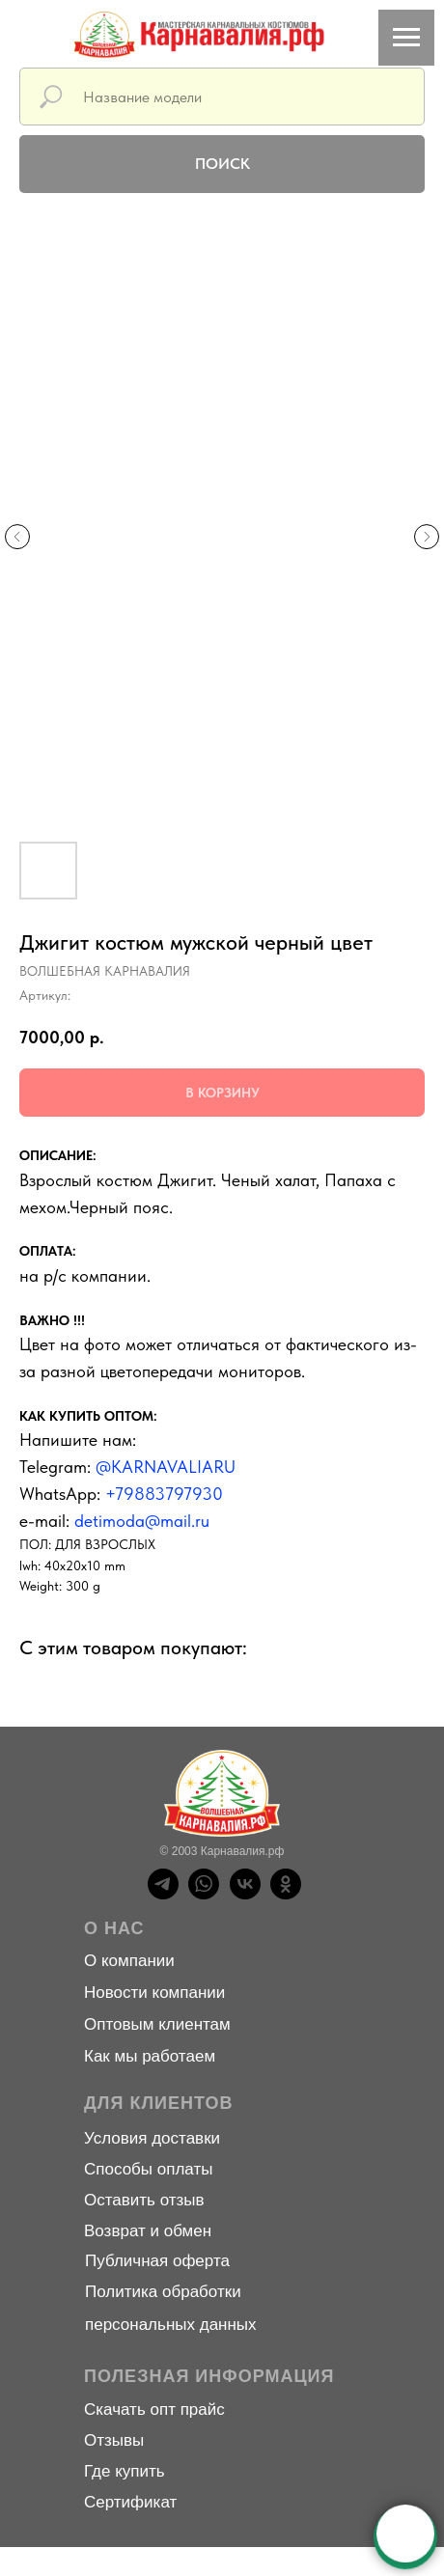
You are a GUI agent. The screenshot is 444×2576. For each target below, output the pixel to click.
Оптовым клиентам (157, 2024)
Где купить (124, 2471)
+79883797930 (164, 1493)
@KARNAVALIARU (166, 1466)
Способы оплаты (148, 2169)
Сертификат (130, 2502)
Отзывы (114, 2440)
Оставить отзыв (144, 2200)
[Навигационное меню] (406, 37)
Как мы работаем (149, 2056)
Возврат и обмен (147, 2231)
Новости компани (150, 1992)
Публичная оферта (157, 2261)
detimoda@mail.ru (141, 1520)
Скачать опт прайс (154, 2409)
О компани (124, 1961)
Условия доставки (152, 2138)
